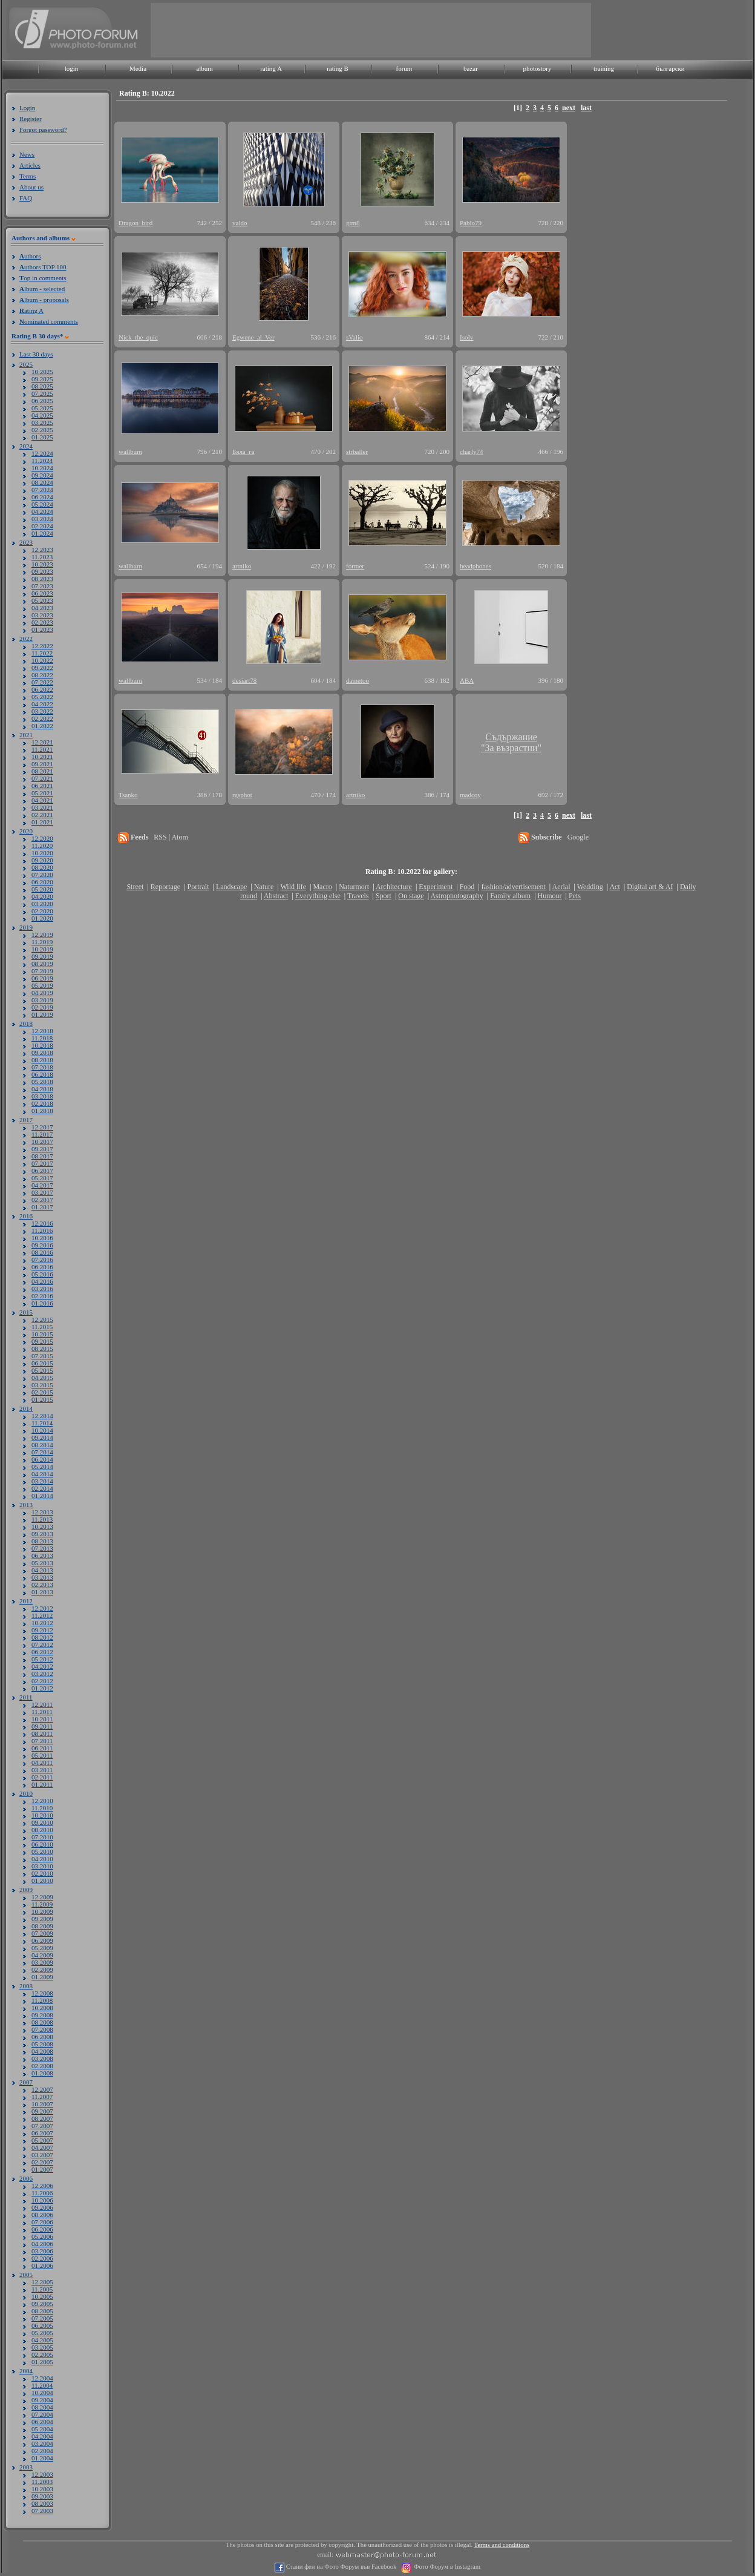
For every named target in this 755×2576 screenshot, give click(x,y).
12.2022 (42, 645)
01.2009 (42, 1976)
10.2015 (42, 1334)
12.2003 (42, 2474)
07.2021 (42, 778)
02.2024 (42, 526)
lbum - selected (42, 288)
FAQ (25, 198)
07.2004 (42, 2414)
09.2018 (42, 1052)
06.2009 (42, 1940)
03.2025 (42, 422)
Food (467, 886)
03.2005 (42, 2347)
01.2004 (42, 2458)
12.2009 (42, 1897)
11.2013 (42, 1519)
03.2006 (42, 2251)
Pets (575, 896)
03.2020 (42, 903)
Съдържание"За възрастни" (511, 742)
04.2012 (42, 1666)
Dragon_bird (135, 222)
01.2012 (42, 1688)
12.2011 (42, 1704)
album (204, 68)
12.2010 (42, 1800)
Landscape (231, 886)
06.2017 (42, 1170)
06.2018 (42, 1074)
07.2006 (42, 2222)
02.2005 (42, 2354)
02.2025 (42, 429)
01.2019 (42, 1014)
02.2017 (42, 1199)
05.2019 (42, 985)
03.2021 (42, 807)
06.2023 (42, 593)
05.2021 (42, 793)
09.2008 (42, 2015)
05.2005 (42, 2332)
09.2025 (42, 379)
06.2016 (42, 1266)
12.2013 (42, 1512)
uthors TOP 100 (42, 267)
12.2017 (42, 1127)
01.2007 (42, 2169)
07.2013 (42, 1548)
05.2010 (42, 1851)
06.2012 (42, 1651)
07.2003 (42, 2510)
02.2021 (42, 814)
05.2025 (42, 408)
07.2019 (42, 970)
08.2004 (42, 2407)
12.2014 (42, 1415)
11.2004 (42, 2385)
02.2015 (42, 1392)
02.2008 (42, 2065)
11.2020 (42, 845)
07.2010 (42, 1837)
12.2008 (42, 1993)
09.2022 (42, 667)
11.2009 (42, 1904)
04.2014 (42, 1473)
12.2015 (42, 1319)
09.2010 (42, 1822)
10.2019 (42, 949)
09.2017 (42, 1148)
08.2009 (42, 1926)
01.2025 (42, 437)
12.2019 (42, 934)
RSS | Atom (171, 837)
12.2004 (42, 2378)
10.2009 (42, 1911)
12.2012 (42, 1608)
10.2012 (42, 1622)
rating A (271, 68)
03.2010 (42, 1866)
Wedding (590, 886)
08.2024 (42, 482)
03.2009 (42, 1962)
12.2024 (42, 453)
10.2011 (42, 1719)
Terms (27, 176)
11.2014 (42, 1423)
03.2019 (42, 1000)
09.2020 (42, 860)
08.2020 (42, 867)
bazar (470, 68)
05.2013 (42, 1562)
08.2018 (42, 1059)
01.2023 (42, 629)
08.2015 (42, 1348)
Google (578, 837)
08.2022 (42, 674)
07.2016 (42, 1259)
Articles (30, 165)
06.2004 (42, 2421)
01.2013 (42, 1591)
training (603, 68)
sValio (354, 337)
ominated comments (48, 321)
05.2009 (42, 1947)
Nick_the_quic (138, 337)
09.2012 (42, 1630)
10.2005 (42, 2296)
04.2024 (42, 511)
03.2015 (42, 1384)
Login (27, 107)
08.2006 (42, 2214)
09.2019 (42, 956)
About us (31, 187)
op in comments (43, 277)
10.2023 (42, 564)
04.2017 (42, 1185)
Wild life (294, 886)
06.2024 (42, 497)
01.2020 (42, 918)
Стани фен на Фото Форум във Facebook (340, 2566)
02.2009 (42, 1969)
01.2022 (42, 725)
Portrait (198, 886)
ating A (31, 310)
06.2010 (42, 1844)
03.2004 (42, 2443)
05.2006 (42, 2236)
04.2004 (42, 2436)
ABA (467, 680)
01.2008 (42, 2073)
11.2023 (42, 556)
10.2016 (42, 1237)
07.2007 (42, 2125)
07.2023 (42, 586)
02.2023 (42, 622)
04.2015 (42, 1377)
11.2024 (42, 460)
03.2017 (42, 1192)
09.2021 (42, 763)
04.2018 (42, 1088)
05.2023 (42, 600)
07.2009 (42, 1933)
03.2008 (42, 2058)
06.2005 (42, 2325)
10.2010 (42, 1815)
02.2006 (42, 2258)
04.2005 (42, 2340)
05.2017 (42, 1177)
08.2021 (42, 771)
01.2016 (42, 1303)
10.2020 (42, 852)
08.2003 (42, 2503)
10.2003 (42, 2488)
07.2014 (42, 1452)
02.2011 (42, 1777)
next (568, 108)
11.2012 (42, 1615)
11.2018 (42, 1038)
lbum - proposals (44, 299)
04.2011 (42, 1762)
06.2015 (42, 1363)
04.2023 (42, 607)
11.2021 (42, 749)
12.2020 (42, 838)
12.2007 (42, 2089)
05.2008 (42, 2044)
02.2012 (42, 1680)
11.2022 (42, 653)
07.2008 (42, 2029)
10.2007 (42, 2104)
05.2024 (42, 504)
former (355, 566)
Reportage (165, 886)
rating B (337, 68)
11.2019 (42, 941)
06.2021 (42, 785)
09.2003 (42, 2496)
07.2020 (42, 874)
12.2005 (42, 2281)
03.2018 (42, 1096)
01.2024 (42, 533)
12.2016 (42, 1223)
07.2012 (42, 1644)
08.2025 (42, 386)
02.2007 (42, 2162)
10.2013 (42, 1526)
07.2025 (42, 393)
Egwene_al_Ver (253, 337)
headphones (475, 566)
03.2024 (42, 518)
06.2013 (42, 1555)
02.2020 (42, 911)
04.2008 (42, 2051)
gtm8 (353, 222)
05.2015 (42, 1370)
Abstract (276, 896)
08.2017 (42, 1156)
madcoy (470, 794)
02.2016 (42, 1296)
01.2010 (42, 1880)
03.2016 (42, 1288)
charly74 (471, 451)
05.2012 (42, 1659)
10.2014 (42, 1430)
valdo (239, 222)
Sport (383, 896)
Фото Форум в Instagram (446, 2566)
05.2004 (42, 2429)
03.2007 (42, 2154)
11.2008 (42, 2000)
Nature (264, 886)
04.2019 (42, 992)
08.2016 (42, 1252)
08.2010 (42, 1829)
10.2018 (42, 1045)
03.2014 (42, 1481)
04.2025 (42, 415)
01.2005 (42, 2361)
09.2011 (42, 1726)
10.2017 (42, 1141)
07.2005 (42, 2318)
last (586, 108)
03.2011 (42, 1769)
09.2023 (42, 571)
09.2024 (42, 475)
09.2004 (42, 2400)
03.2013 (42, 1577)
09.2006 (42, 2207)
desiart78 (244, 680)
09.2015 (42, 1341)
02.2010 (42, 1873)
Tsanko (128, 794)
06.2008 (42, 2036)
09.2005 (42, 2303)
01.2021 (42, 822)
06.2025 (42, 400)
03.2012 (42, 1673)
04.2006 (42, 2243)
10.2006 (42, 2200)
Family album (510, 896)
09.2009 (42, 1918)
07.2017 (42, 1163)
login (72, 68)
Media (137, 68)
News (26, 154)
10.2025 (42, 371)
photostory (537, 68)
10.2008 (42, 2007)
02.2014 (42, 1488)
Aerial (561, 886)
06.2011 (42, 1748)
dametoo (357, 680)
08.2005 (42, 2311)
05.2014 (42, 1466)
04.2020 (42, 896)
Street (134, 886)
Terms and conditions (502, 2545)
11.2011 (42, 1711)
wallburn (130, 451)
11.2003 (42, 2481)
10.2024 (42, 468)
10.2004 (42, 2392)
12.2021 (42, 742)
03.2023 (42, 615)
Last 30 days (36, 354)
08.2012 (42, 1637)
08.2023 (42, 578)
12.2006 (42, 2185)
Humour (550, 896)
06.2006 (42, 2229)
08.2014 (42, 1444)
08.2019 (42, 963)
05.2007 (42, 2140)
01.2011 (42, 1784)
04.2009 (42, 1955)
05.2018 (42, 1081)
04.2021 (42, 800)
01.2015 (42, 1399)
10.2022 (42, 660)
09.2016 (42, 1245)
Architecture (394, 886)
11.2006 (42, 2192)
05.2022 (42, 696)
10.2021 (42, 756)
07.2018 (42, 1067)
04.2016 (42, 1281)
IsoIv (467, 337)
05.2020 (42, 889)
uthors (30, 256)
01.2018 (42, 1110)
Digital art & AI (650, 886)
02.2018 (42, 1103)
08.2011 (42, 1733)
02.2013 (42, 1584)
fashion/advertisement (514, 886)
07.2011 (42, 1740)
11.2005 (42, 2289)
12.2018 (42, 1030)
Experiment (436, 886)
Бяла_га (243, 451)
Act (614, 886)
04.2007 (42, 2147)
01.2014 (42, 1495)
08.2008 (42, 2022)
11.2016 (42, 1230)
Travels (358, 896)
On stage (410, 896)
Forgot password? (43, 129)
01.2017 (42, 1207)
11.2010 (42, 1808)
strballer (357, 451)
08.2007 (42, 2118)
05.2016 (42, 1274)
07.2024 (42, 489)
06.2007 (42, 2133)
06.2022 (42, 689)
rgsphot (242, 794)
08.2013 (42, 1541)
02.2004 (42, 2450)
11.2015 (42, 1326)
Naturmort (354, 886)
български (670, 68)
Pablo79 (471, 222)
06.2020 (42, 882)
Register (30, 118)
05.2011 (42, 1755)
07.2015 (42, 1355)
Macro (322, 886)
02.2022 (42, 718)
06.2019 (42, 978)
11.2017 (42, 1134)
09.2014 (42, 1437)
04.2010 (42, 1858)
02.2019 (42, 1007)
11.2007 (42, 2096)
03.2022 (42, 711)
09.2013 (42, 1533)
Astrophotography (456, 896)
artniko (241, 566)
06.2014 (42, 1459)
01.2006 (42, 2265)
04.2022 (42, 704)
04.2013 (42, 1570)
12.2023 (42, 549)
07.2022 (42, 682)
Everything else (318, 896)
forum (404, 68)
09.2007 (42, 2111)
